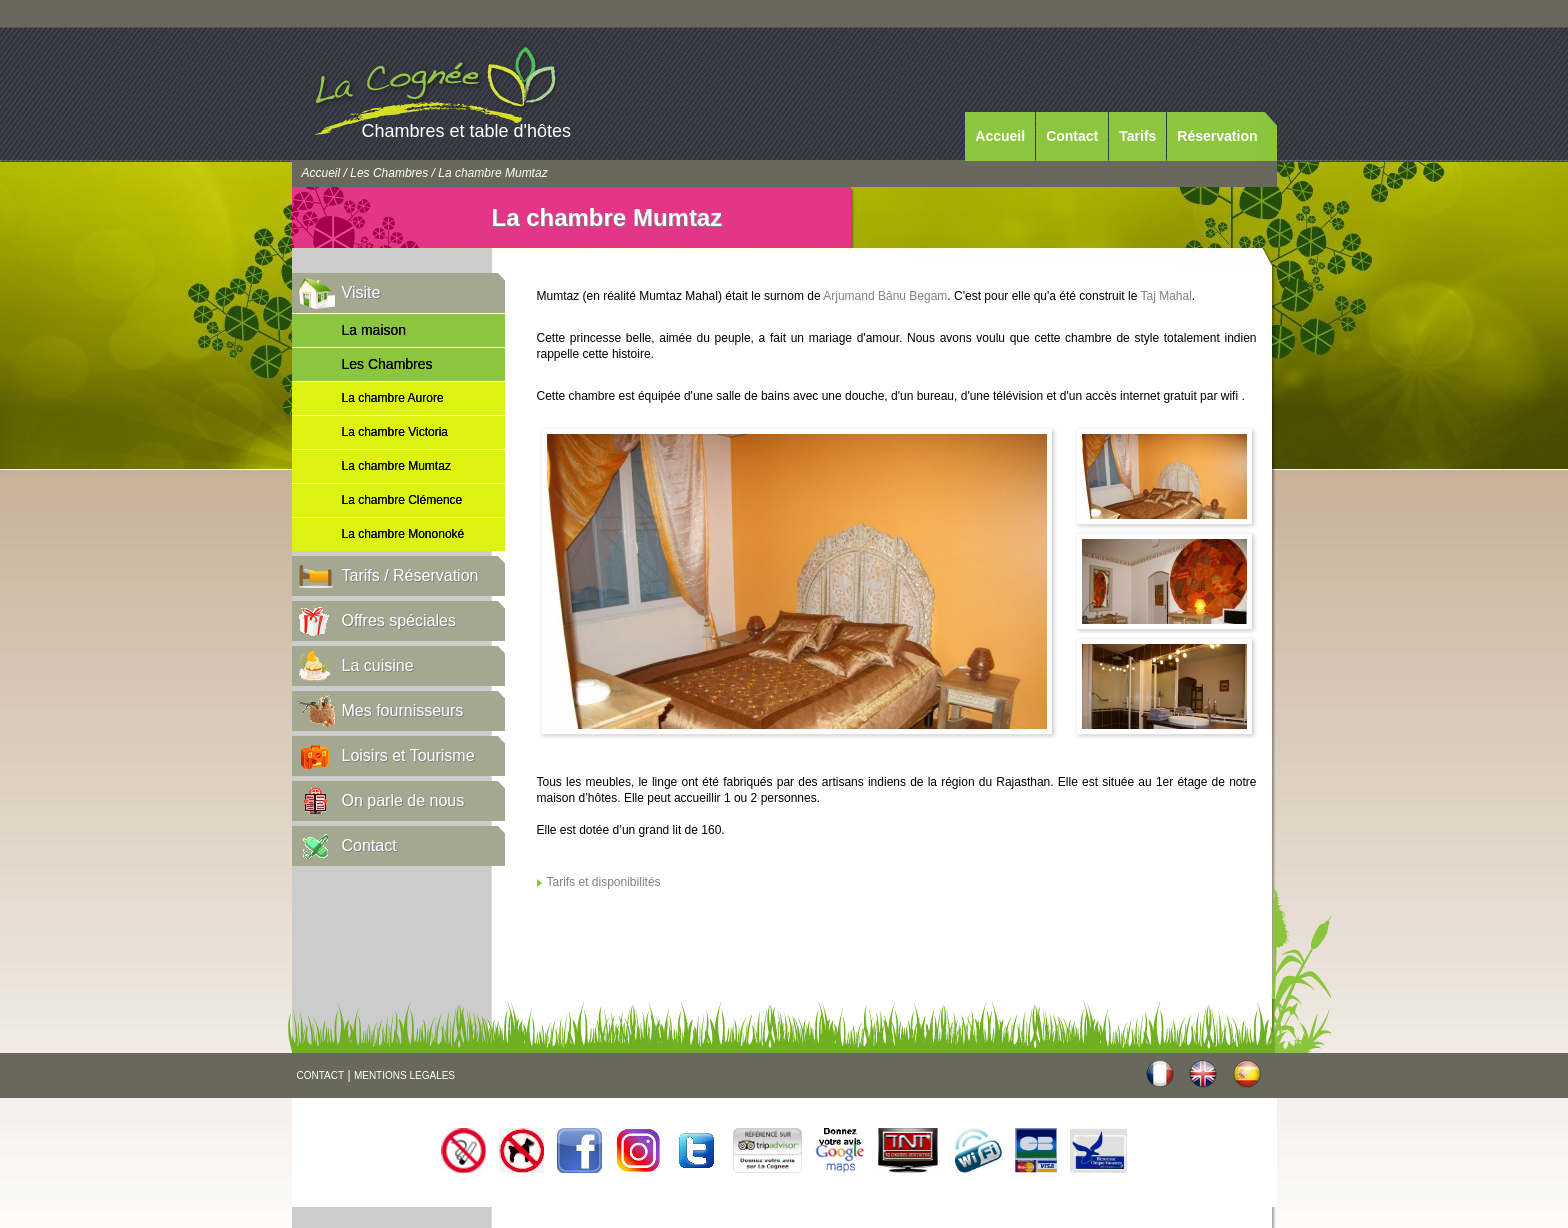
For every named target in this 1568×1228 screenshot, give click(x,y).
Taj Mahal (1166, 296)
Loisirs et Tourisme (408, 755)
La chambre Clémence (402, 500)
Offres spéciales (399, 620)
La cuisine (378, 665)
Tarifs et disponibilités (604, 882)
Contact (1072, 136)
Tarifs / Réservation (410, 575)
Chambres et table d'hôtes (467, 131)
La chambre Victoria (395, 432)
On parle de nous (403, 800)
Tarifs (1137, 136)
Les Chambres (389, 173)
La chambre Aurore (393, 398)
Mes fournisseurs (403, 710)
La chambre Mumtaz (396, 466)
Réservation (1217, 136)
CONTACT (321, 1075)
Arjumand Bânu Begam (885, 296)
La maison (374, 330)
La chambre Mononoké (403, 534)
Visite (361, 292)
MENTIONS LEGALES (404, 1075)
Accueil (1000, 136)
